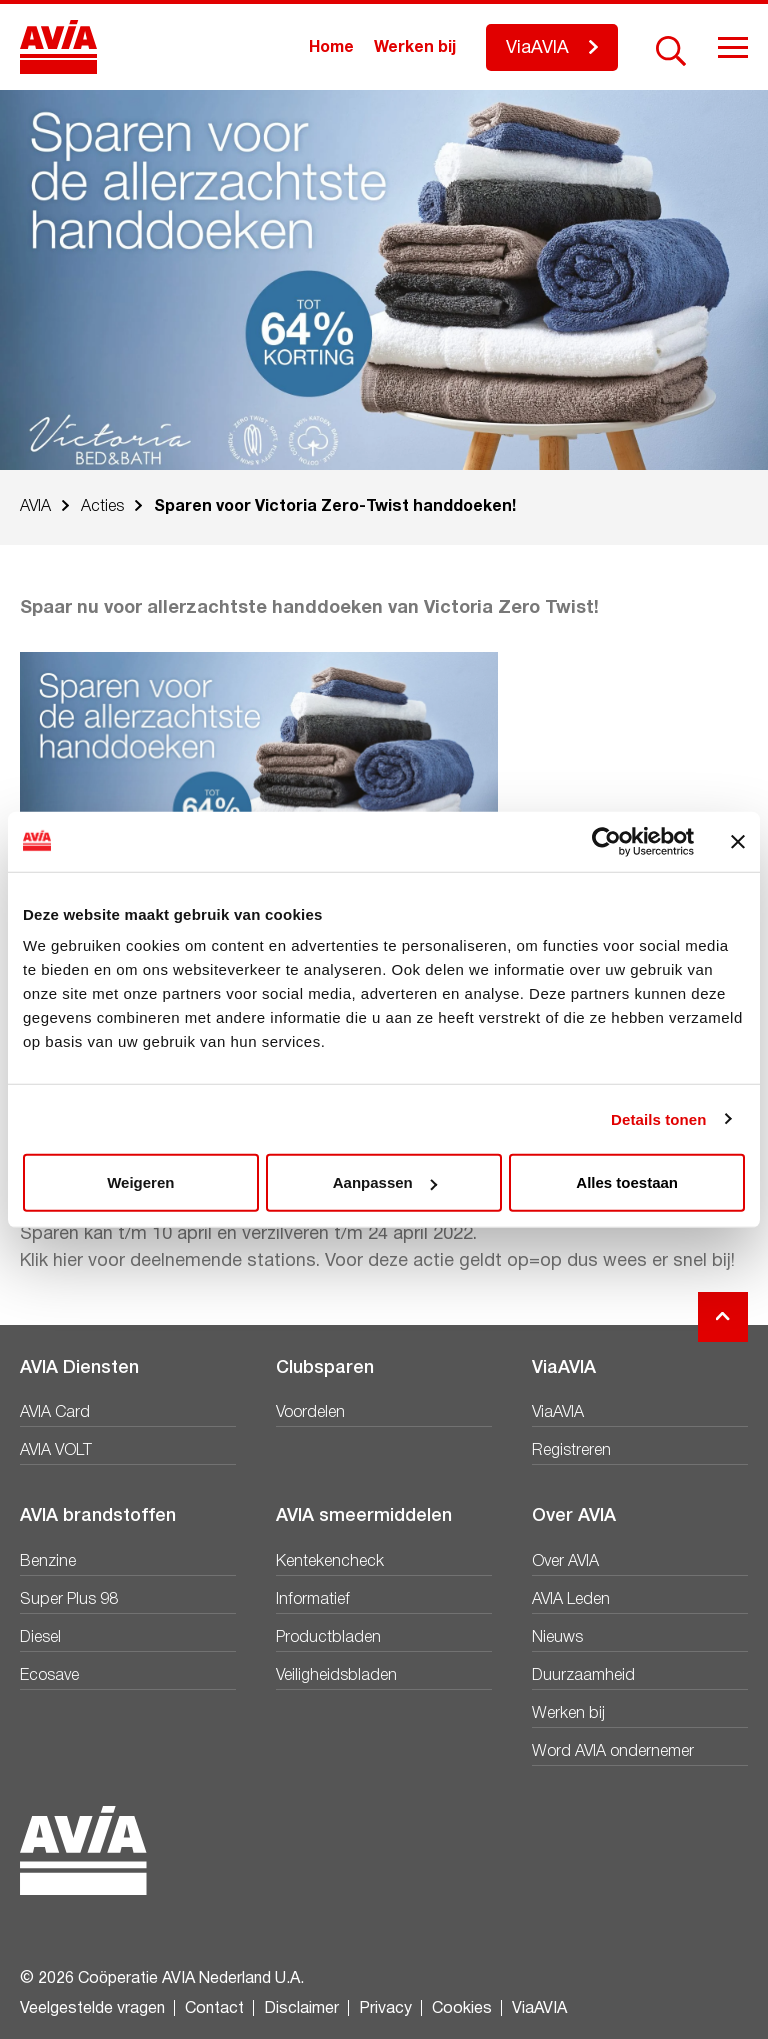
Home (331, 48)
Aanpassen (385, 1182)
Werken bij (415, 48)
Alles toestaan (627, 1182)
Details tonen (658, 1118)
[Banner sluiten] (738, 841)
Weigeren (140, 1182)
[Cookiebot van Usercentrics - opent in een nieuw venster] (606, 841)
